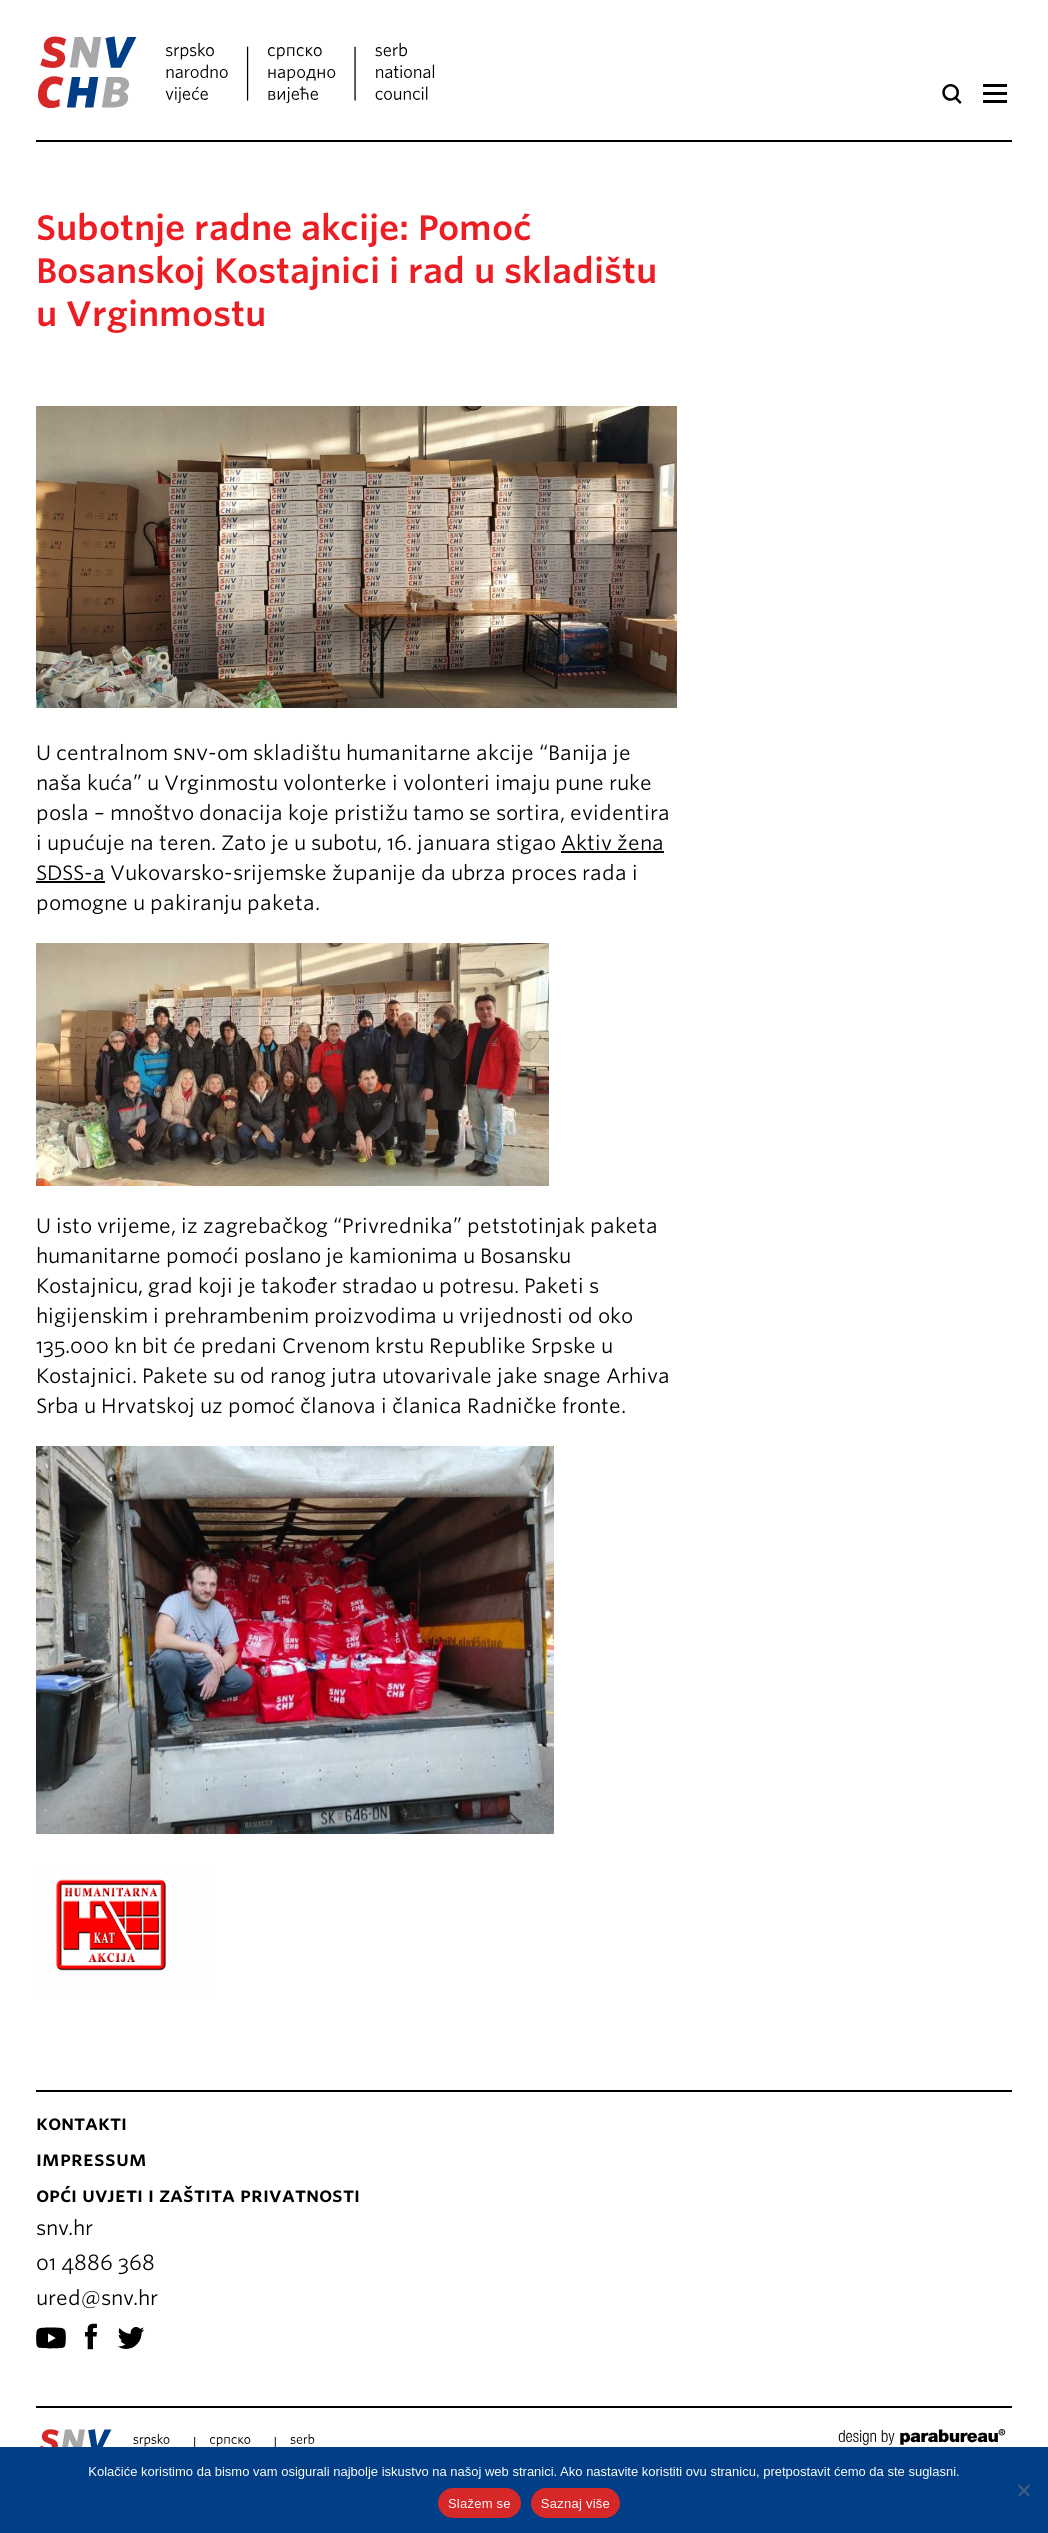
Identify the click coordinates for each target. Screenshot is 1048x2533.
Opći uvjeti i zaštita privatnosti (198, 2195)
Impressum (91, 2159)
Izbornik (994, 94)
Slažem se (479, 2503)
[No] (1023, 2490)
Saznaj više (575, 2503)
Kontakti (81, 2123)
